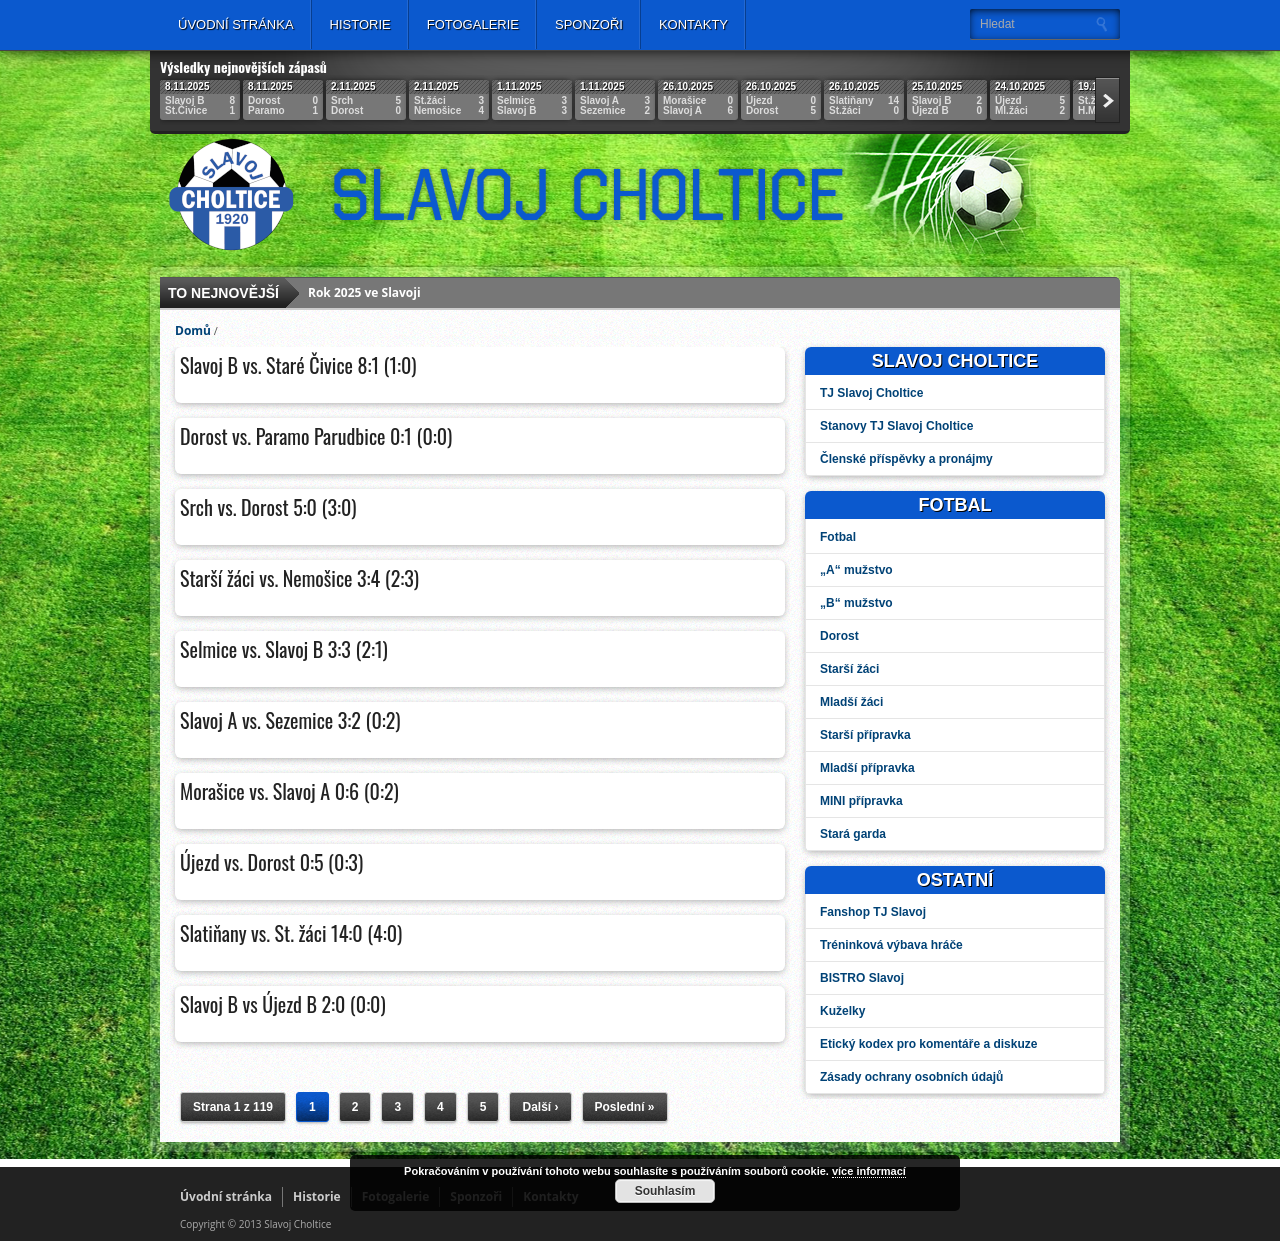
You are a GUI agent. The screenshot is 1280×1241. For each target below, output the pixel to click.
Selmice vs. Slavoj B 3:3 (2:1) (284, 649)
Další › (540, 1107)
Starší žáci (849, 669)
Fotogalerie (473, 24)
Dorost (839, 636)
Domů (193, 330)
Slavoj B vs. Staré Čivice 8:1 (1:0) (298, 365)
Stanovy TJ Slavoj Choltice (896, 426)
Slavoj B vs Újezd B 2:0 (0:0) (283, 1004)
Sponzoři (589, 24)
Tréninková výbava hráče (891, 945)
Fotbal (838, 537)
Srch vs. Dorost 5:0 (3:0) (268, 507)
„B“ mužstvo (856, 603)
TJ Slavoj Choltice (871, 393)
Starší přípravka (865, 735)
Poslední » (625, 1107)
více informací (869, 1171)
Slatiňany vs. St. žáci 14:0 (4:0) (291, 933)
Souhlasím (665, 1191)
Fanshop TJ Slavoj (873, 912)
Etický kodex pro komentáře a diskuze (928, 1044)
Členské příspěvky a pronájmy (906, 459)
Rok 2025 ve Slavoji (364, 292)
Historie (360, 24)
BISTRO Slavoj (862, 978)
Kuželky (842, 1011)
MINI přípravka (861, 801)
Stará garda (853, 834)
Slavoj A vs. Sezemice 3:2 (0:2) (290, 720)
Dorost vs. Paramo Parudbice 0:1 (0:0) (316, 436)
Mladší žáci (851, 702)
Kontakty (693, 24)
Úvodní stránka (236, 24)
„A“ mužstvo (856, 570)
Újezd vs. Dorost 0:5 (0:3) (271, 862)
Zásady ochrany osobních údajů (911, 1077)
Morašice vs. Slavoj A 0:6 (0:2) (289, 791)
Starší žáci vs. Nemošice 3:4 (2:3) (299, 578)
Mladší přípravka (867, 768)
